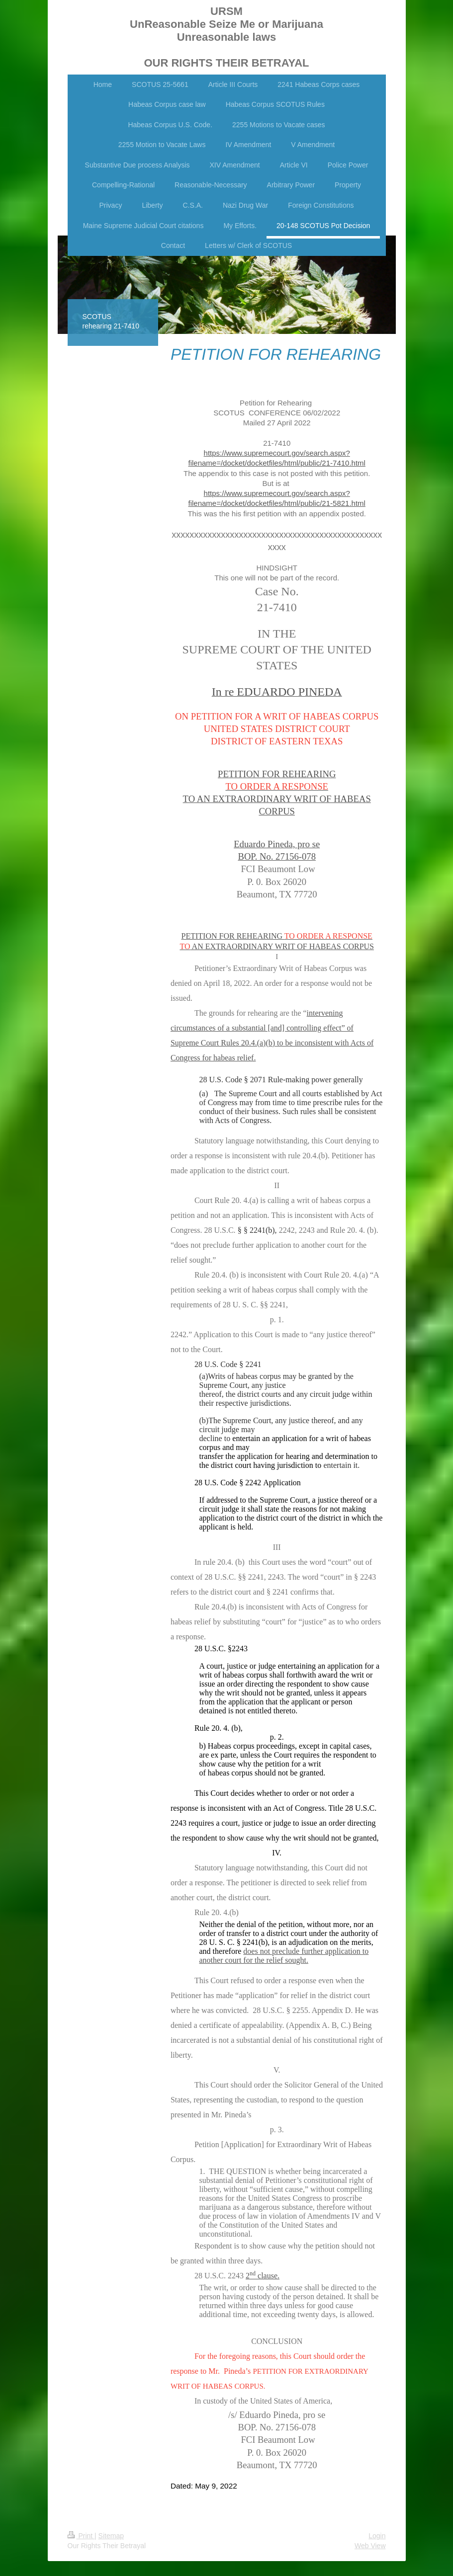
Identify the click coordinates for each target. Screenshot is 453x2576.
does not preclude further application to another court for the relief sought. (284, 1955)
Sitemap (111, 2536)
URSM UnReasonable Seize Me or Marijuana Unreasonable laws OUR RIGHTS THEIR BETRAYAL (226, 37)
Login (376, 2536)
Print (81, 2536)
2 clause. (262, 2275)
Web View (370, 2546)
